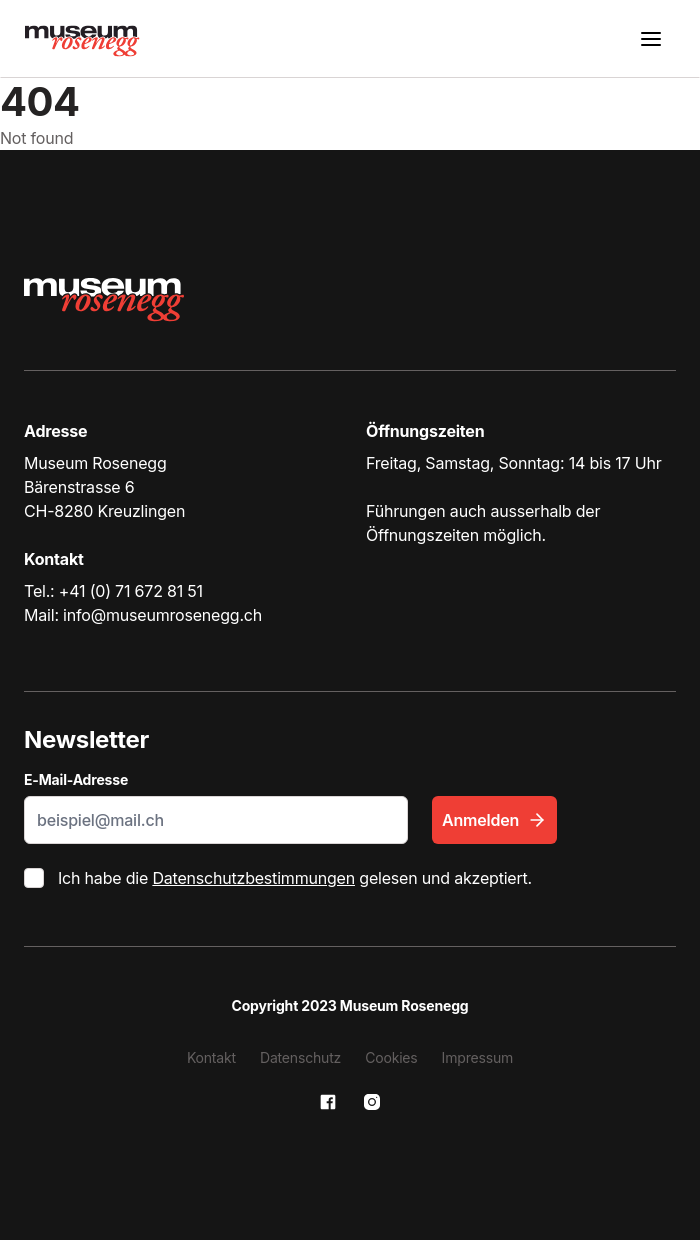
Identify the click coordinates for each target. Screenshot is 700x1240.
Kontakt (211, 1057)
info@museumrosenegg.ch (162, 615)
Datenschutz (300, 1057)
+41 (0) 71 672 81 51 (131, 591)
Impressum (478, 1057)
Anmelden (494, 820)
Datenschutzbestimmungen (253, 878)
